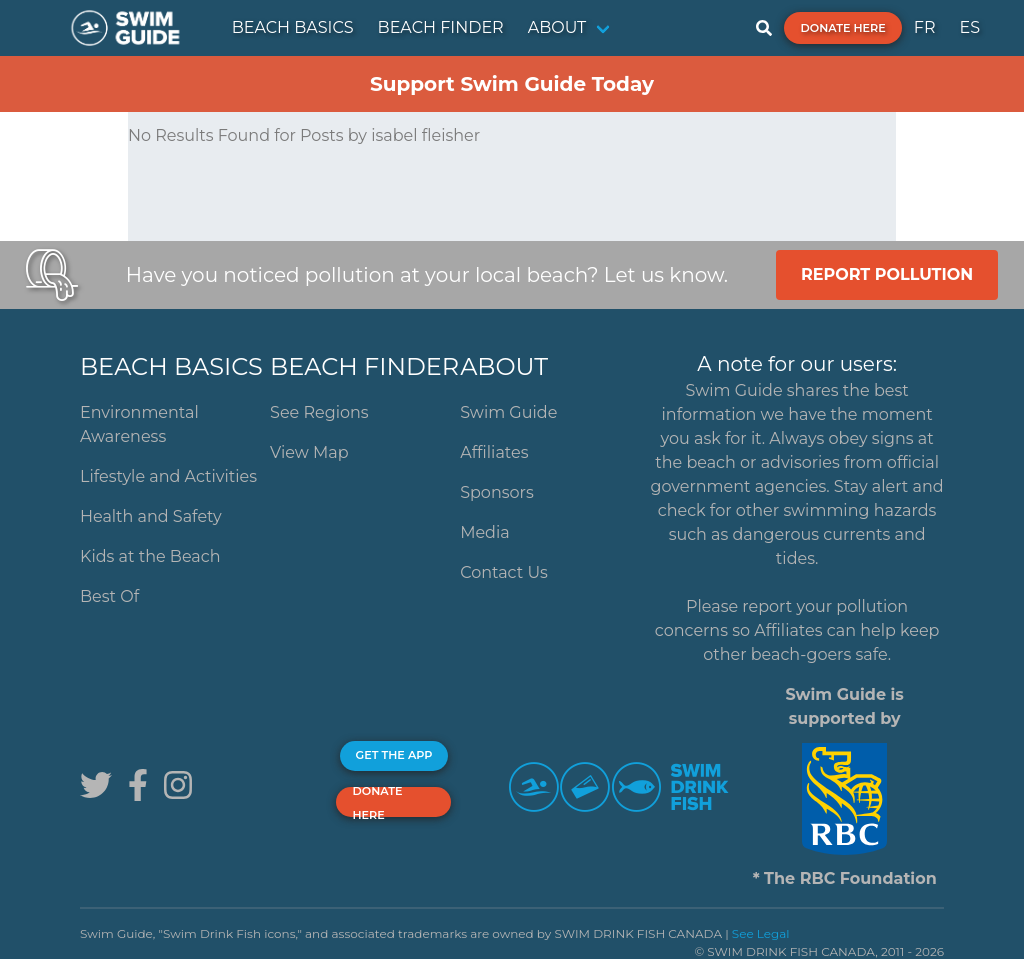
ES (969, 27)
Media (485, 532)
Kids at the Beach (150, 556)
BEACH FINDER (441, 27)
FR (925, 27)
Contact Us (504, 572)
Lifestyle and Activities (168, 476)
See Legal (761, 933)
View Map (309, 452)
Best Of (109, 596)
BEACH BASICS (293, 27)
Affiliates (494, 452)
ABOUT (557, 27)
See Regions (319, 412)
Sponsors (497, 492)
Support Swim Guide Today (512, 84)
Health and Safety (151, 516)
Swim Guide (508, 412)
